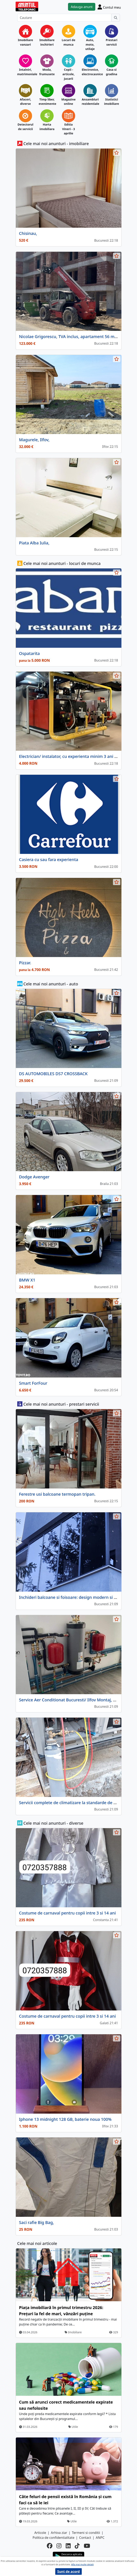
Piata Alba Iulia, (34, 543)
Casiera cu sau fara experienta (48, 859)
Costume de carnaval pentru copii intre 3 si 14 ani (67, 1913)
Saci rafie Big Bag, (36, 2222)
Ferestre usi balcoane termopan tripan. (57, 1494)
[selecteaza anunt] (116, 153)
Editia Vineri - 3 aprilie (68, 128)
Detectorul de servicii (25, 126)
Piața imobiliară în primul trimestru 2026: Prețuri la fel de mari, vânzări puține (61, 2310)
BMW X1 (27, 1280)
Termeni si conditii (86, 2532)
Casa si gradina (111, 72)
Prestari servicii (111, 42)
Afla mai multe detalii (82, 2564)
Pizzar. (25, 962)
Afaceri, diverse (25, 101)
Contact (85, 2537)
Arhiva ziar (59, 2532)
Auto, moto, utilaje (90, 44)
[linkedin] (68, 2546)
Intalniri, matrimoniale (25, 72)
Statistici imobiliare (111, 101)
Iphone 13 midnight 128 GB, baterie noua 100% (65, 2119)
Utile (73, 2427)
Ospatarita (29, 653)
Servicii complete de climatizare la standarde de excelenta (75, 1802)
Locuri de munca (68, 42)
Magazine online (68, 101)
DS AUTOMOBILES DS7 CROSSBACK (53, 1073)
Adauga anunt (81, 7)
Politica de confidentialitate (53, 2537)
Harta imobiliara (46, 126)
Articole (40, 2532)
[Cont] (109, 6)
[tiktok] (77, 2546)
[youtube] (87, 2546)
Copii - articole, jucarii (68, 74)
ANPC (100, 2537)
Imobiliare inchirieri (47, 42)
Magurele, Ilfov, (34, 439)
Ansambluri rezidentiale (90, 101)
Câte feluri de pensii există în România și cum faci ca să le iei (65, 2500)
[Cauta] (115, 18)
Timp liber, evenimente (47, 101)
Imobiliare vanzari (25, 42)
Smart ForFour (33, 1383)
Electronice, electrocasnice (90, 72)
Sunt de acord (68, 2571)
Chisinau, (28, 233)
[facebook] (49, 2546)
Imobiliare (73, 2332)
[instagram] (58, 2546)
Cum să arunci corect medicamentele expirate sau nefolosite (66, 2405)
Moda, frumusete (47, 72)
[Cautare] (64, 18)
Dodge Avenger (34, 1177)
